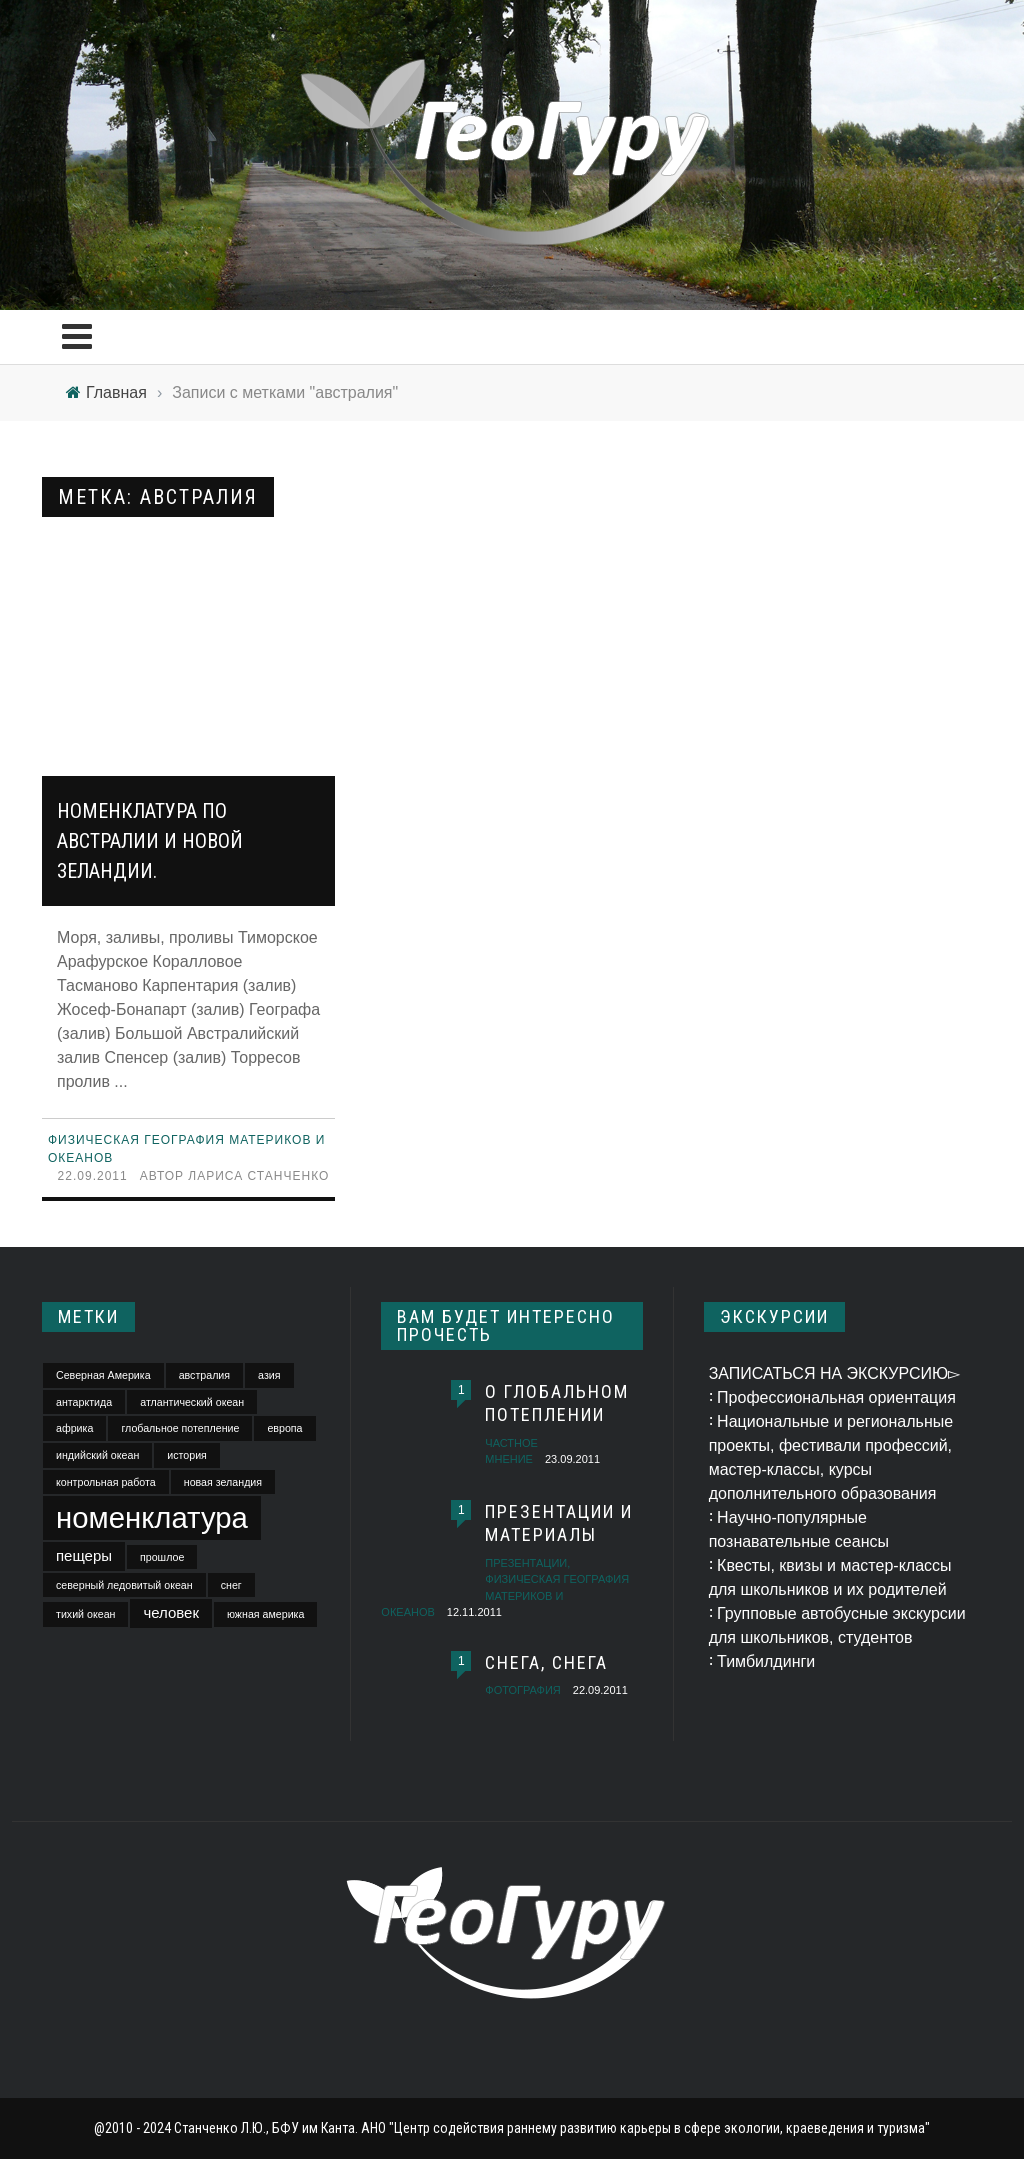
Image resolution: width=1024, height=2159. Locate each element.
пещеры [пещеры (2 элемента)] (84, 1555)
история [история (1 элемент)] (187, 1455)
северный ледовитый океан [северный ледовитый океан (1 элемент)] (124, 1585)
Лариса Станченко (258, 1176)
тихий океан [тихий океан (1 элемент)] (85, 1614)
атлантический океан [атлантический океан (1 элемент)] (192, 1402)
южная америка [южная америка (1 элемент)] (265, 1614)
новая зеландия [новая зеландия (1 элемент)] (223, 1482)
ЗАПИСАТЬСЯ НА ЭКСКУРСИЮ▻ (835, 1373)
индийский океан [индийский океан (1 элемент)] (97, 1455)
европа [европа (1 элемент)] (284, 1428)
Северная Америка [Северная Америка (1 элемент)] (103, 1375)
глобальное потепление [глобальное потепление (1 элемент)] (180, 1428)
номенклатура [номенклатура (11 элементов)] (152, 1517)
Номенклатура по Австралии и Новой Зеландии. (150, 841)
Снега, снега (546, 1662)
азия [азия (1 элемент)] (269, 1375)
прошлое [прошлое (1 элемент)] (162, 1557)
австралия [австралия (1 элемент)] (204, 1375)
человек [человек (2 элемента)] (171, 1612)
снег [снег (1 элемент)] (231, 1585)
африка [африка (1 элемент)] (74, 1428)
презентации (526, 1563)
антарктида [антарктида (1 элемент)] (84, 1402)
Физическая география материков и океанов (505, 1595)
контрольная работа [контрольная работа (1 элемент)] (106, 1482)
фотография (522, 1690)
